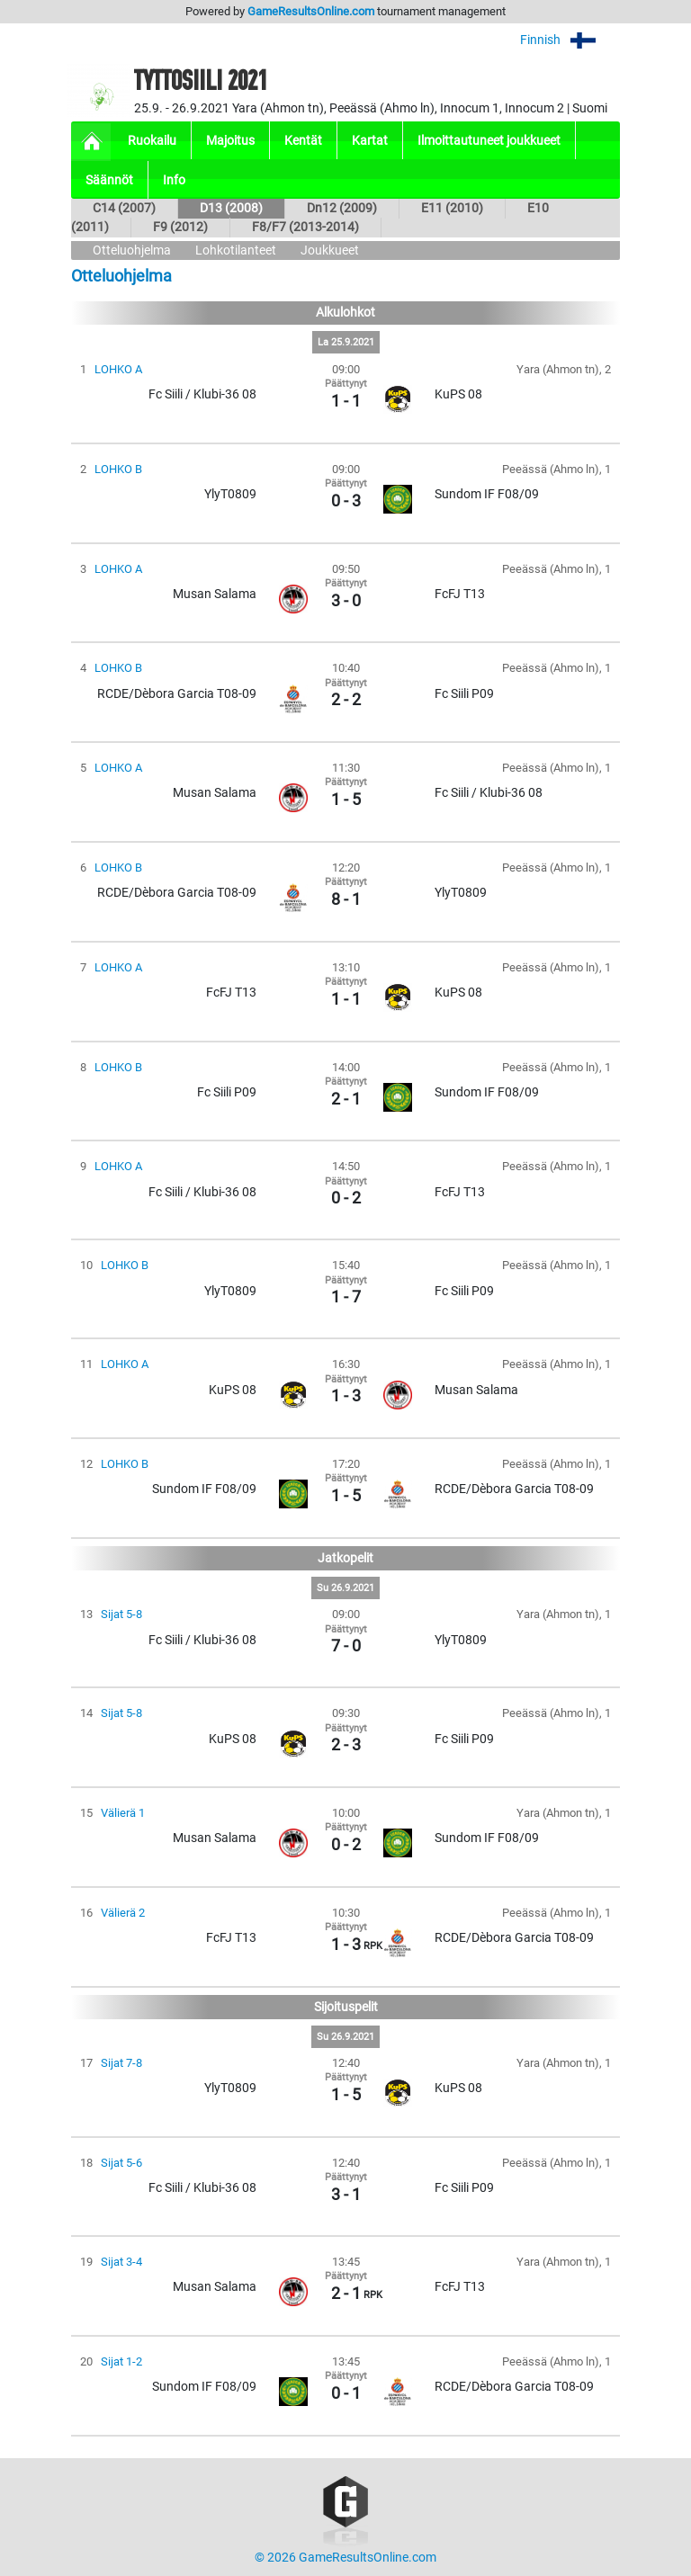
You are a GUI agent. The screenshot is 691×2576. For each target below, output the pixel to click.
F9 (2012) (180, 227)
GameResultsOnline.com (310, 11)
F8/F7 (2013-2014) (305, 227)
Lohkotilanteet (235, 250)
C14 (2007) (124, 208)
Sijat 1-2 (121, 2361)
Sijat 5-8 (121, 1614)
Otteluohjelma (132, 250)
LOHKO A (118, 369)
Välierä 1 (123, 1813)
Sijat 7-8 (121, 2063)
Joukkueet (330, 250)
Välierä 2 (123, 1912)
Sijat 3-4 (121, 2261)
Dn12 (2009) (342, 208)
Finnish (570, 40)
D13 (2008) (231, 208)
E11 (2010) (452, 208)
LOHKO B (118, 469)
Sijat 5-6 (121, 2162)
